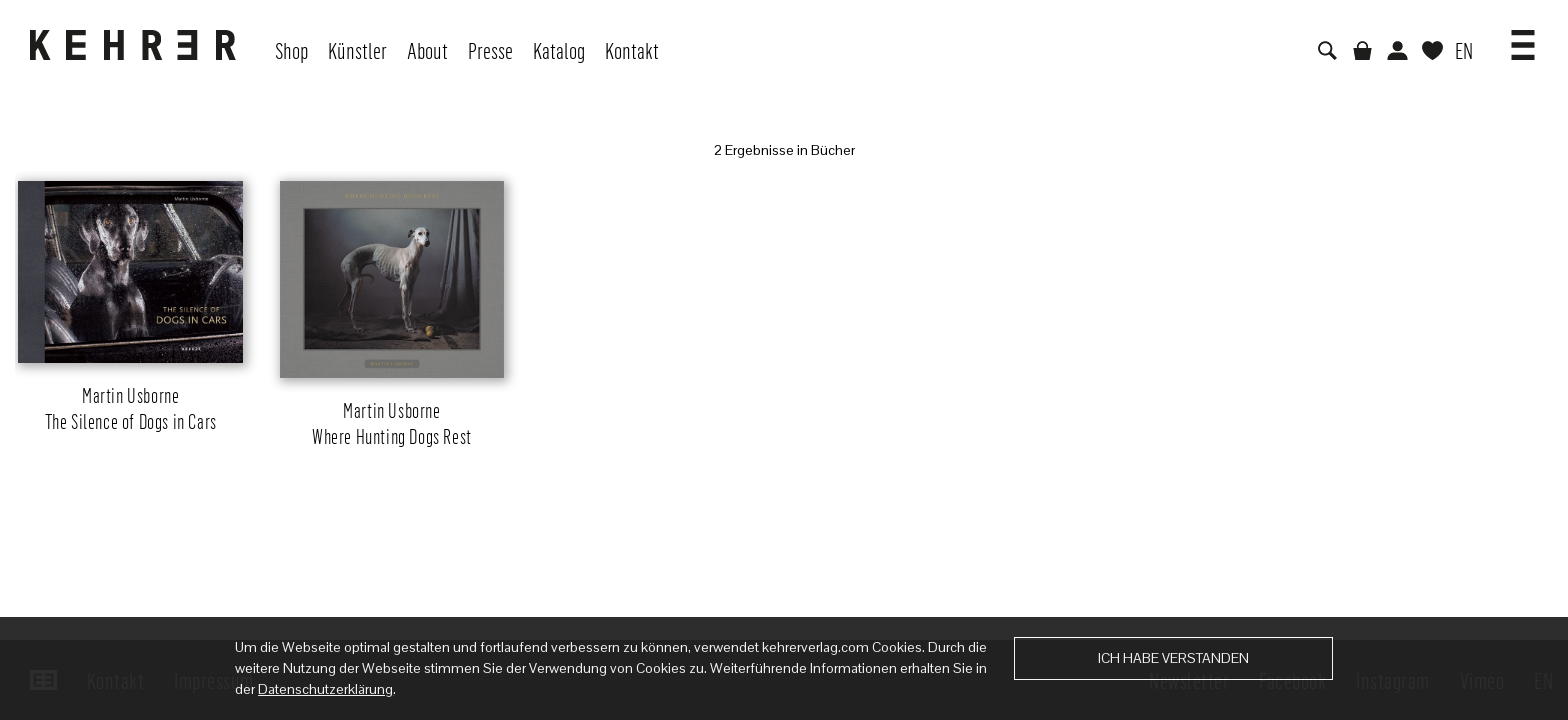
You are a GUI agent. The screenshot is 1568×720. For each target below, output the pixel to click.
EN (1464, 50)
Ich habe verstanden (1173, 658)
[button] (1523, 38)
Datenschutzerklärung (325, 689)
